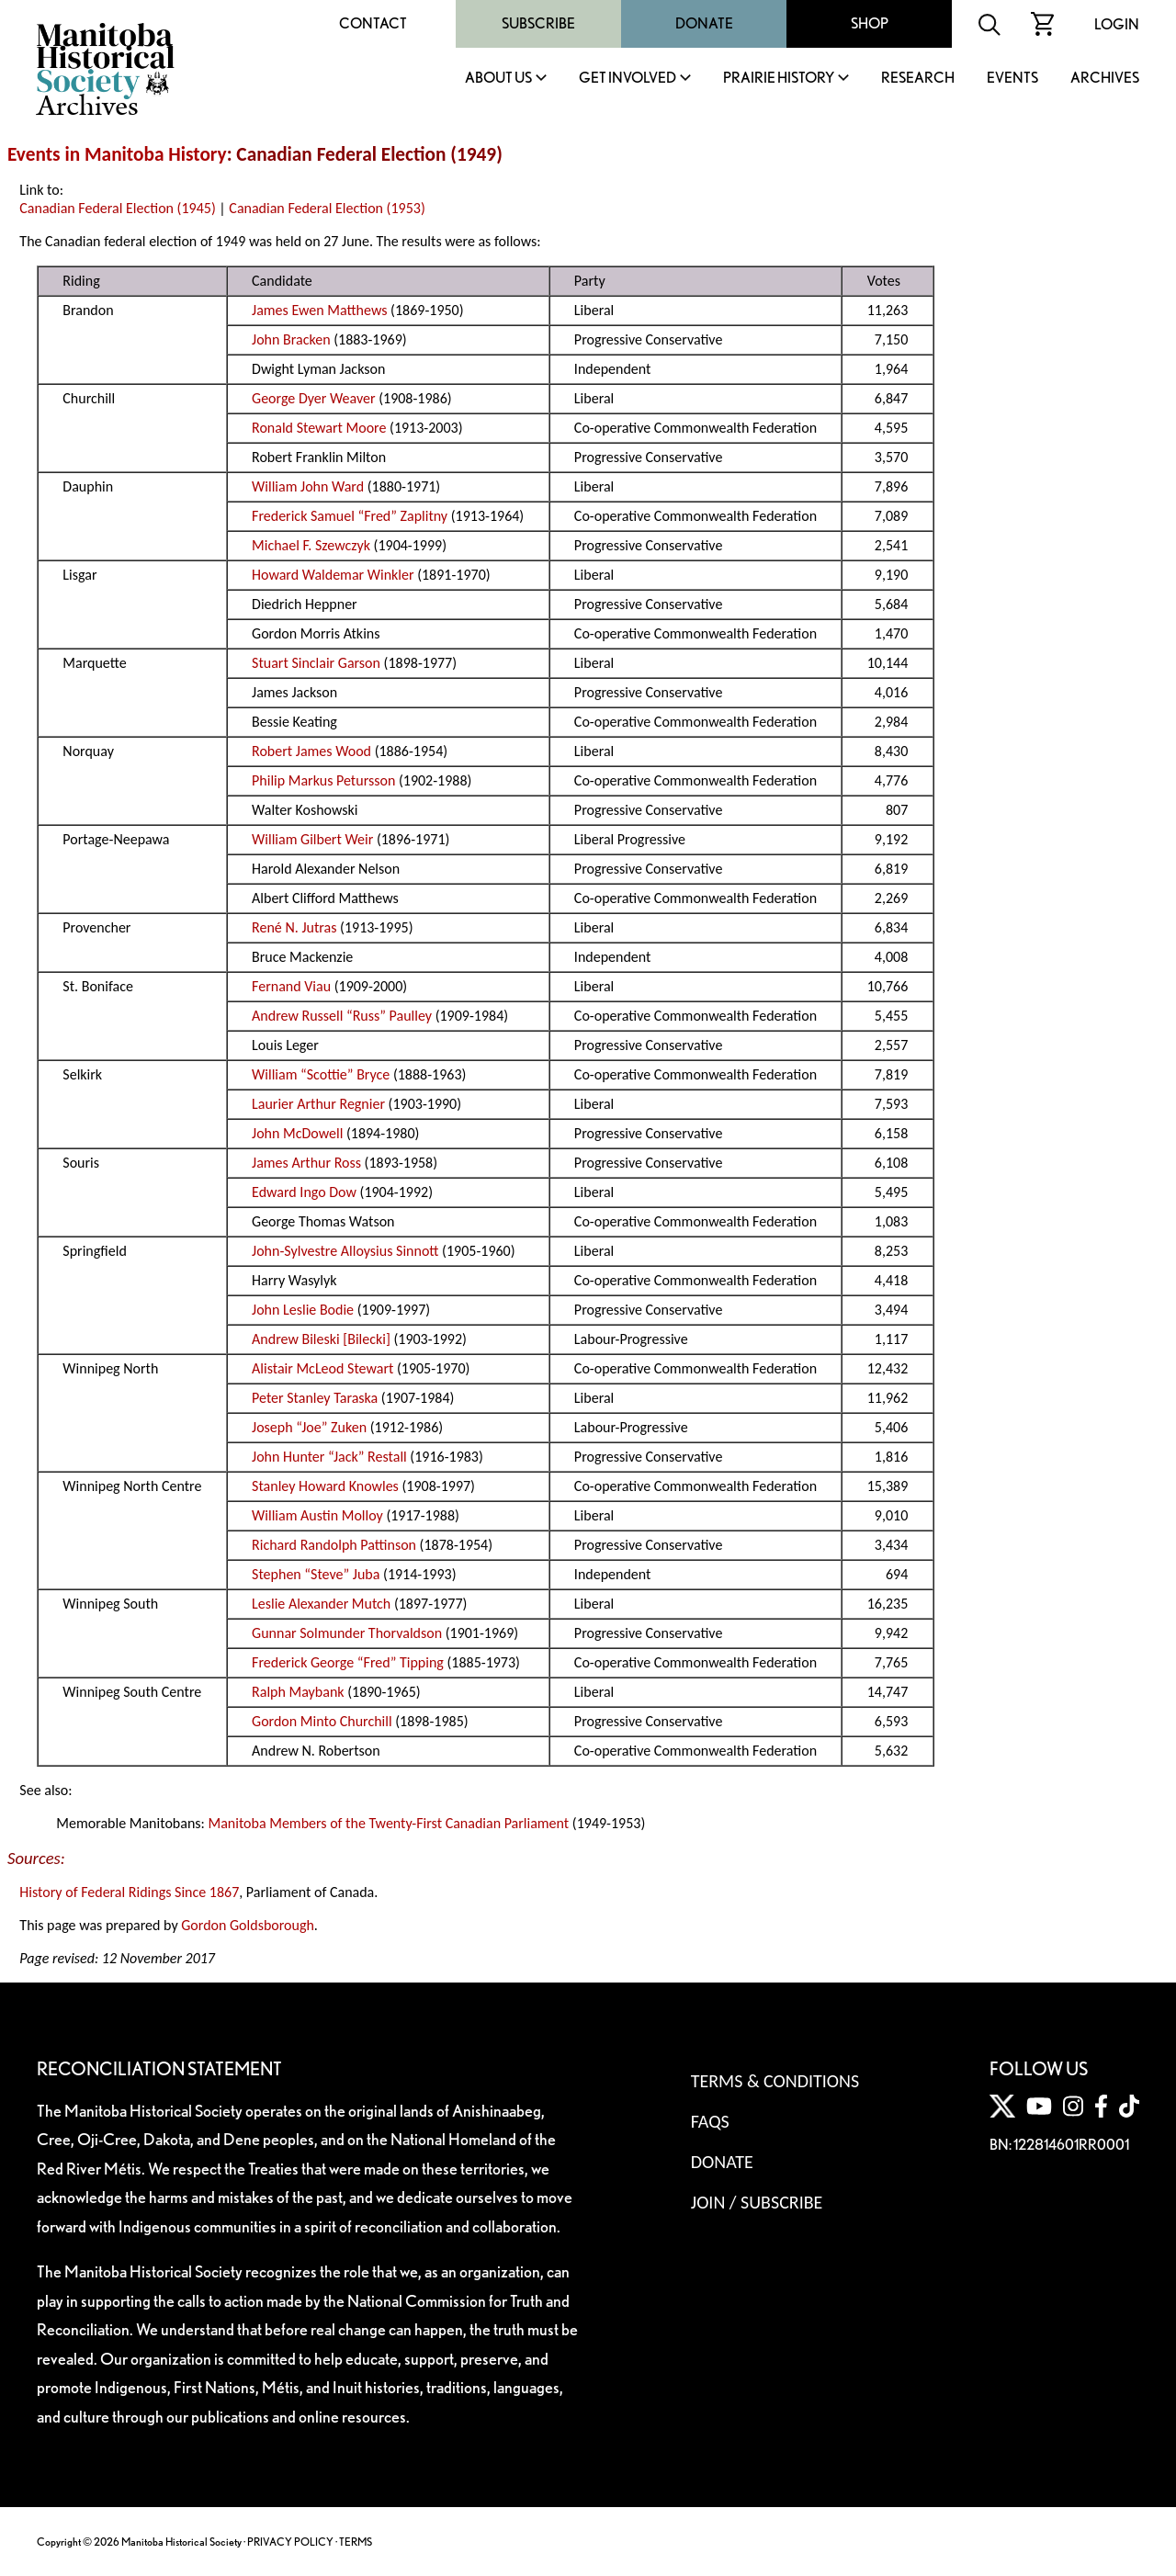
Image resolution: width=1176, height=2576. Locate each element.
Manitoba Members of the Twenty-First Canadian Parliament (388, 1823)
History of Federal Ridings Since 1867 (129, 1892)
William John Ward (308, 486)
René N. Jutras (294, 927)
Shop (869, 23)
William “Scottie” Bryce (321, 1074)
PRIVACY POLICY (290, 2541)
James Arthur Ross (306, 1162)
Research (918, 78)
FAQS (710, 2121)
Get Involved (627, 78)
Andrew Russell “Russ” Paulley (342, 1015)
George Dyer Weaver (314, 398)
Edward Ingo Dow (304, 1192)
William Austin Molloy (317, 1515)
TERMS (355, 2541)
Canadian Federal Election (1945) (117, 208)
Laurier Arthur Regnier (318, 1104)
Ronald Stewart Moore (319, 427)
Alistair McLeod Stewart (322, 1368)
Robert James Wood (311, 751)
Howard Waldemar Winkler (332, 574)
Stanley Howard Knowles (325, 1486)
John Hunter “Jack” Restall (329, 1456)
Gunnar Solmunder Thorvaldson (347, 1633)
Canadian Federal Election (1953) (326, 208)
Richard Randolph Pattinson (334, 1545)
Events (1012, 78)
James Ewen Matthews (319, 310)
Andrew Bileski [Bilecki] (321, 1339)
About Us (498, 78)
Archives (1104, 78)
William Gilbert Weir (312, 839)
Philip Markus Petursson (323, 780)
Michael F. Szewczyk (311, 545)
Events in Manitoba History (117, 154)
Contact (373, 23)
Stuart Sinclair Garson (316, 663)
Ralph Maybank (298, 1691)
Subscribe (538, 23)
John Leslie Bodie (303, 1309)
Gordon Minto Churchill (322, 1721)
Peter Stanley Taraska (315, 1398)
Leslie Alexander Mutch (321, 1603)
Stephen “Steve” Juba (315, 1574)
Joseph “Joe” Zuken (309, 1427)
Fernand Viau (291, 986)
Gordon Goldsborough (247, 1925)
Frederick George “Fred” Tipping (348, 1662)
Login (1116, 24)
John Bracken (291, 339)
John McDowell (297, 1133)
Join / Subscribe (757, 2202)
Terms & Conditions (775, 2081)
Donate (704, 23)
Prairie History (778, 78)
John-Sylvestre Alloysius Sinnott (345, 1251)
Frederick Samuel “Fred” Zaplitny (349, 516)
